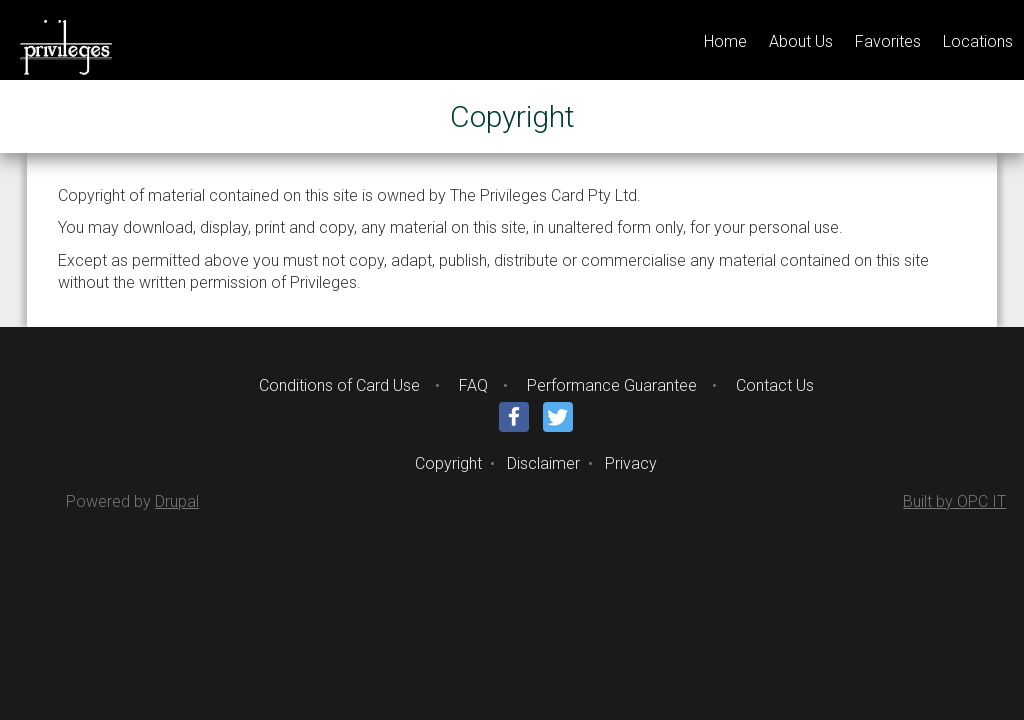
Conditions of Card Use (339, 385)
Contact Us (775, 385)
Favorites (888, 41)
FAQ (473, 385)
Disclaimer (543, 463)
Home (725, 41)
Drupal (177, 501)
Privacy (631, 463)
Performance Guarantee (612, 385)
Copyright (448, 463)
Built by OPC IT (954, 501)
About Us (801, 41)
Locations (978, 41)
